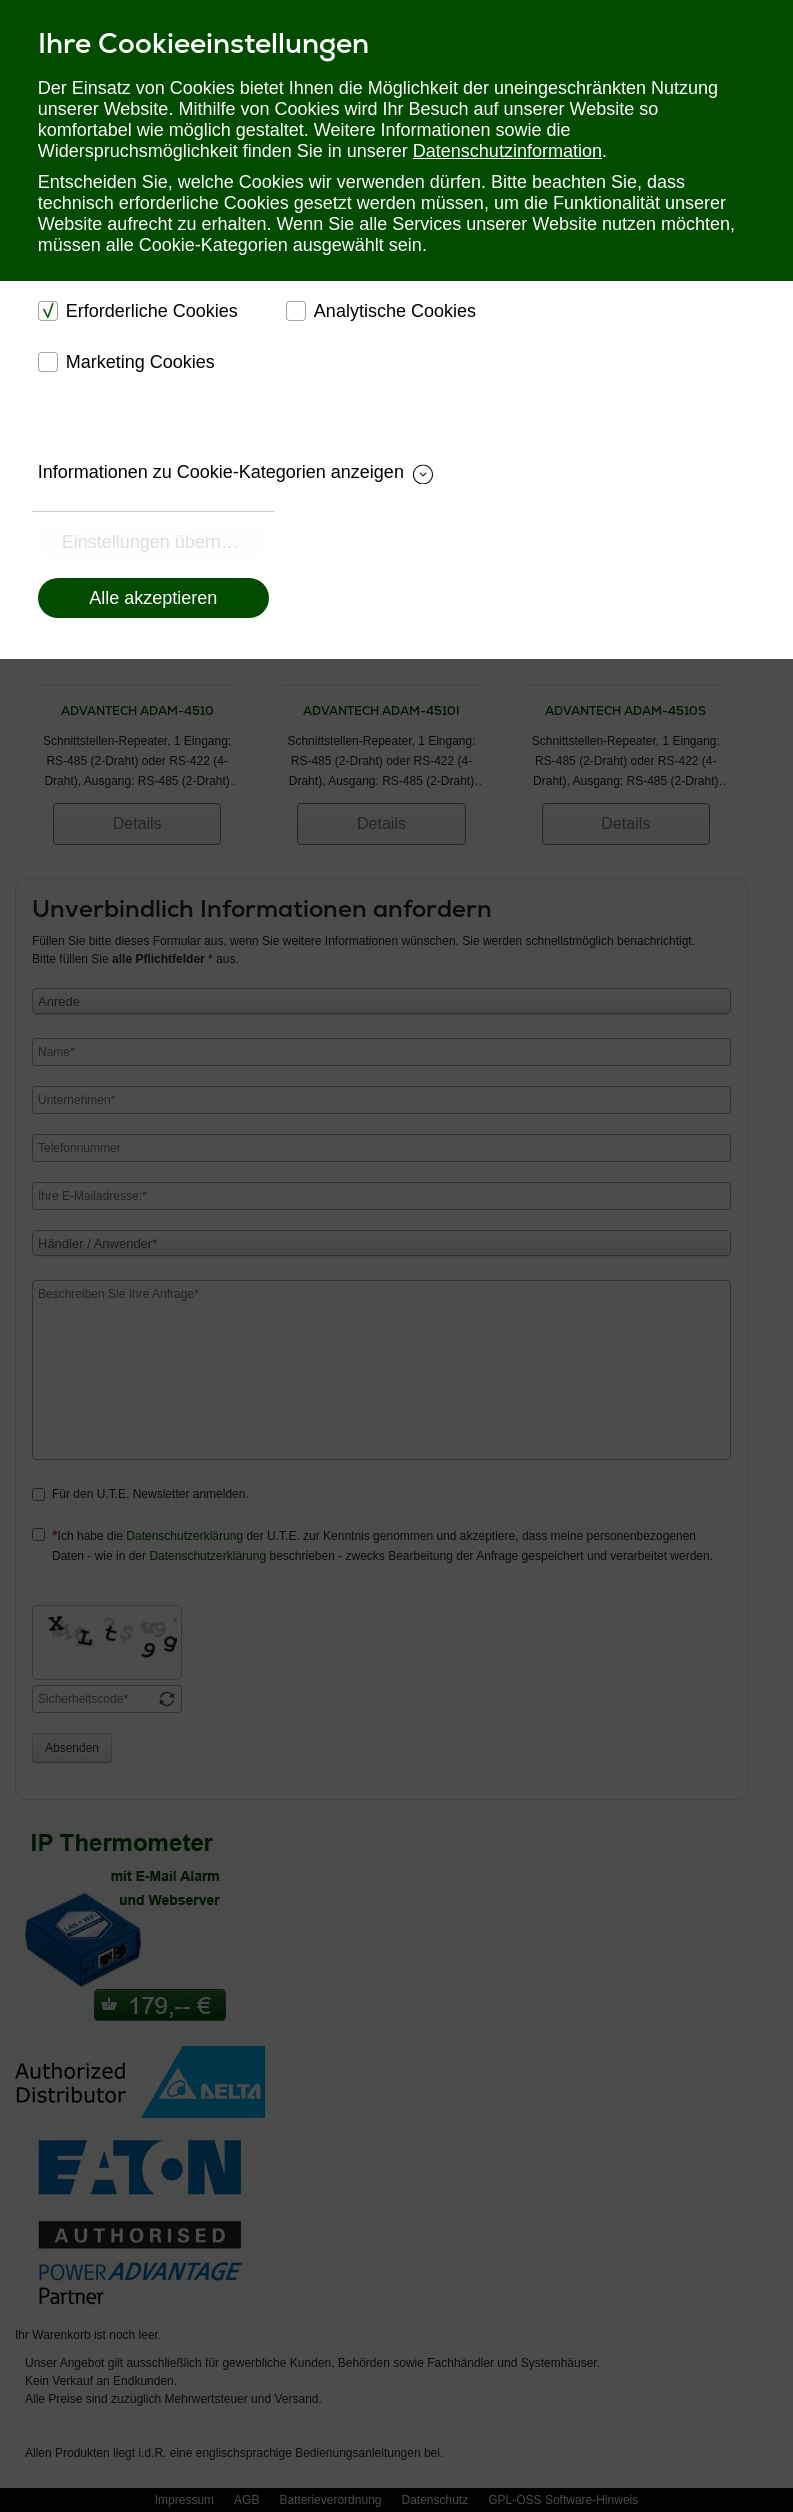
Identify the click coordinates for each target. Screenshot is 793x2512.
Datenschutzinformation (507, 151)
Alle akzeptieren (153, 598)
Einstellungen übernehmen (165, 542)
